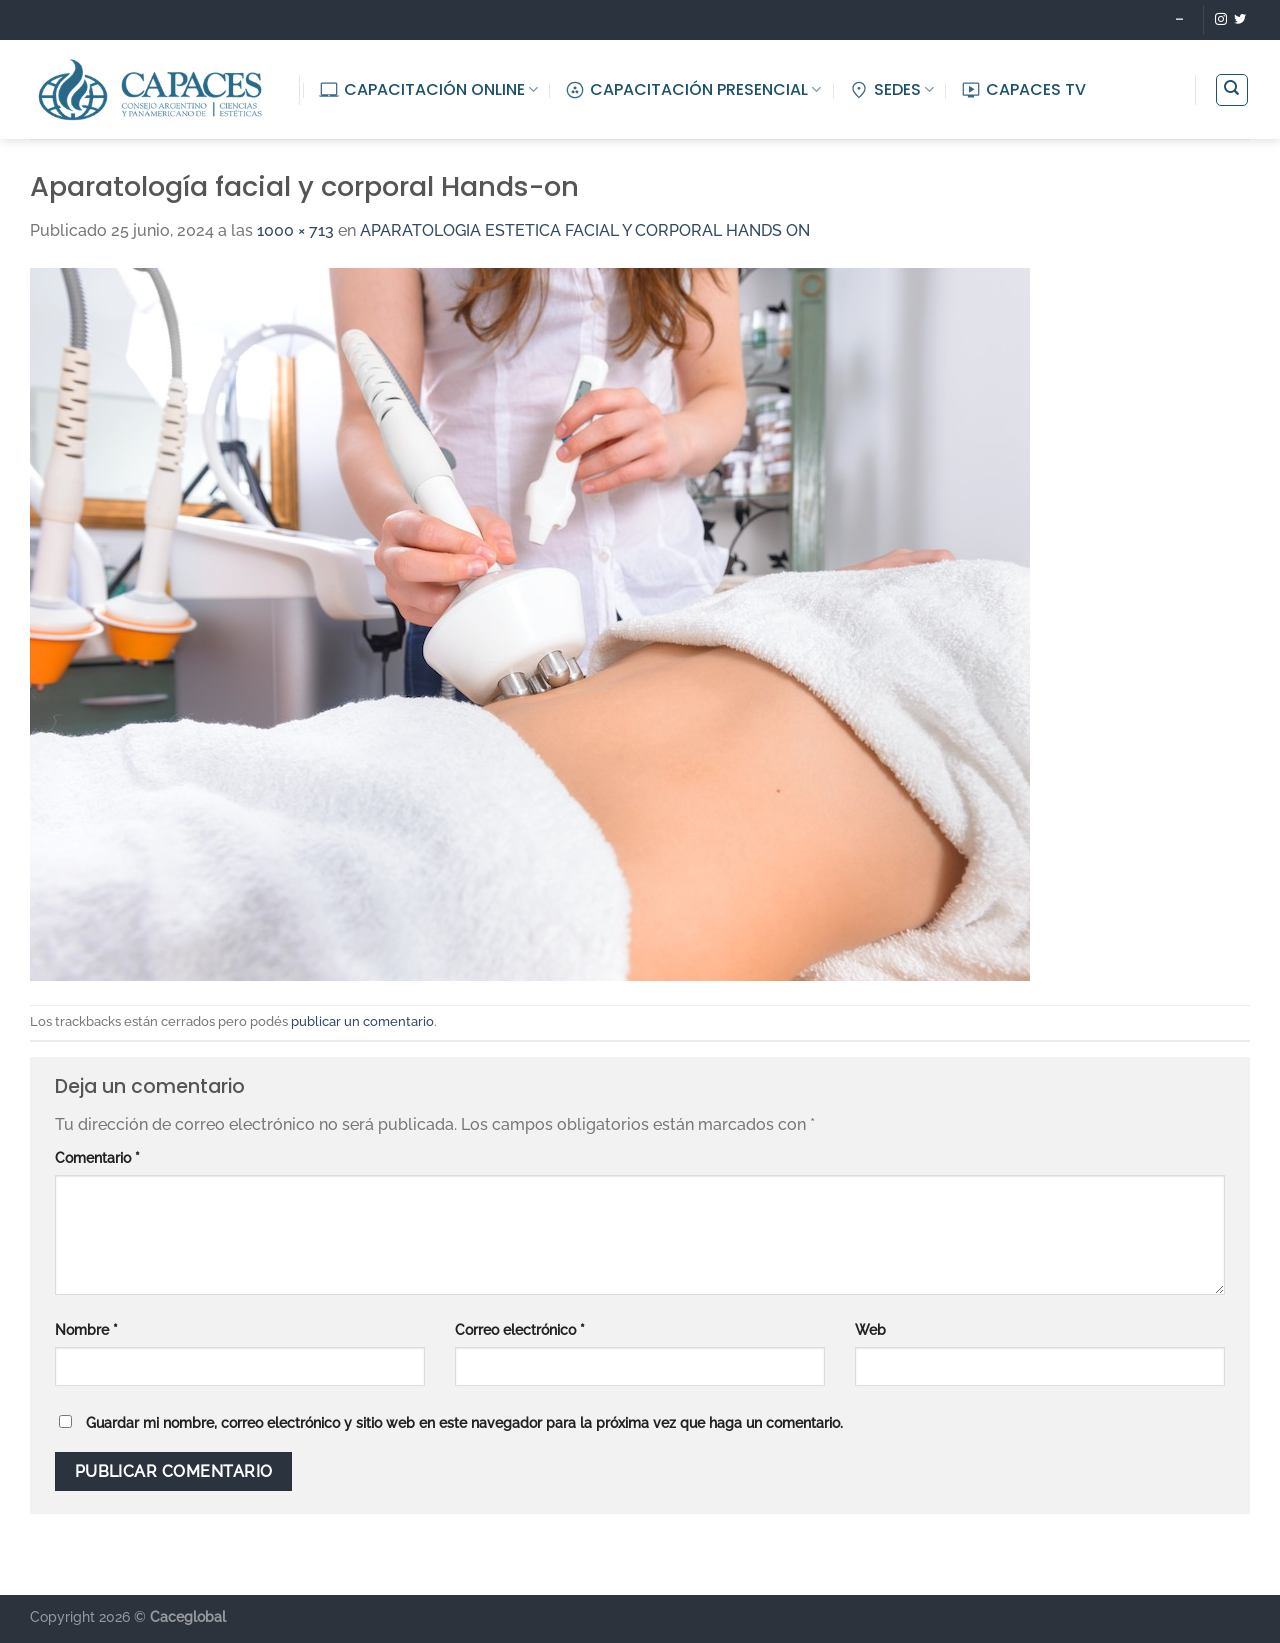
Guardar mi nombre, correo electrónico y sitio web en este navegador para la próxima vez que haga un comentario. (464, 1422)
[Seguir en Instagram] (1221, 20)
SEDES (891, 89)
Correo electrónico (520, 1329)
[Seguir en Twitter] (1240, 20)
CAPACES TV (1023, 89)
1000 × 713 (295, 230)
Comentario (97, 1157)
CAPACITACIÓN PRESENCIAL (693, 89)
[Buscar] (1232, 90)
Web (870, 1329)
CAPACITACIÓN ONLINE (428, 89)
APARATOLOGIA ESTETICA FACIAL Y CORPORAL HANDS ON (585, 230)
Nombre (86, 1329)
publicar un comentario (362, 1021)
